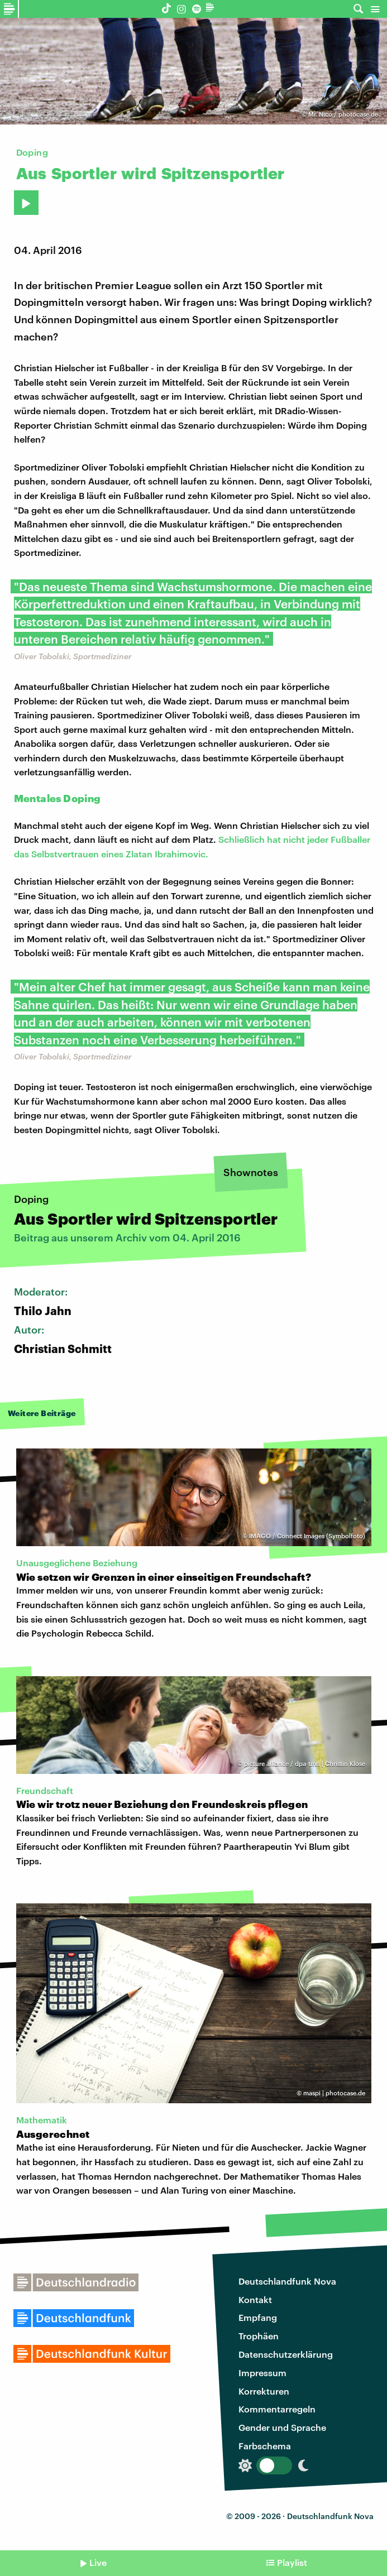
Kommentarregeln (277, 2409)
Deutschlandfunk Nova (287, 2281)
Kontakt (255, 2299)
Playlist (292, 2562)
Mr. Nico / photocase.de (343, 114)
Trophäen (258, 2335)
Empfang (257, 2317)
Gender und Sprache (282, 2427)
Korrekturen (263, 2391)
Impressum (262, 2372)
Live (98, 2562)
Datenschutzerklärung (285, 2354)
